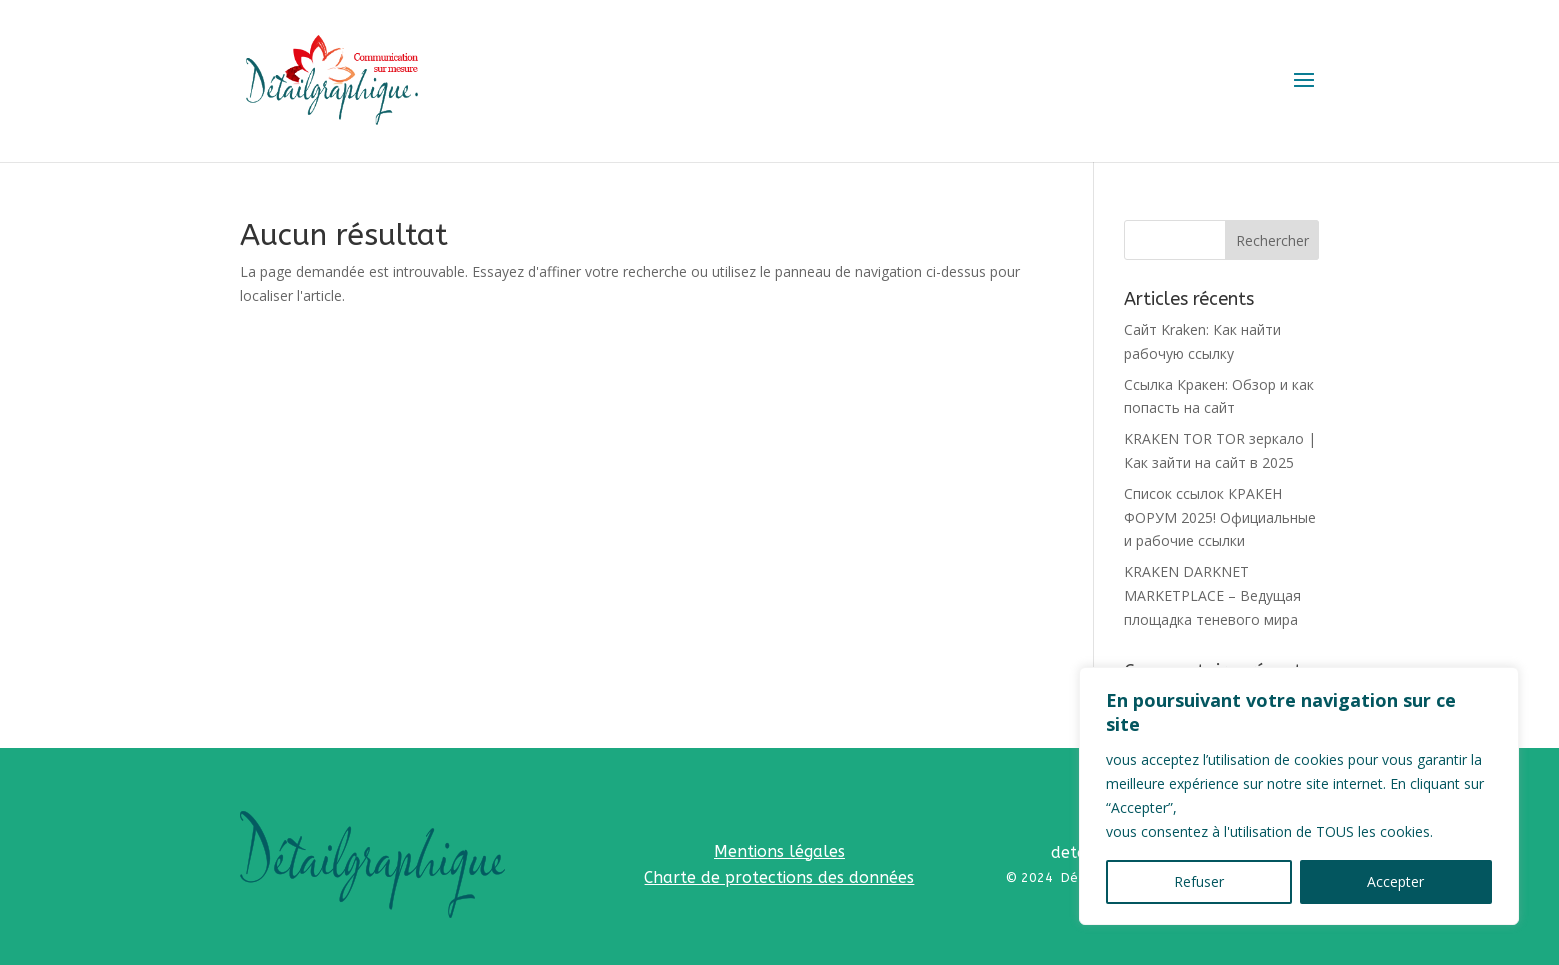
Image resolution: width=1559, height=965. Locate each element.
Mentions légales (779, 851)
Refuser (1199, 881)
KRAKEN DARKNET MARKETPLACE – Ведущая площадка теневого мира (1212, 595)
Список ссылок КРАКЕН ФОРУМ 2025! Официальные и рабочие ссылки (1220, 517)
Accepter (1395, 881)
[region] (1299, 796)
